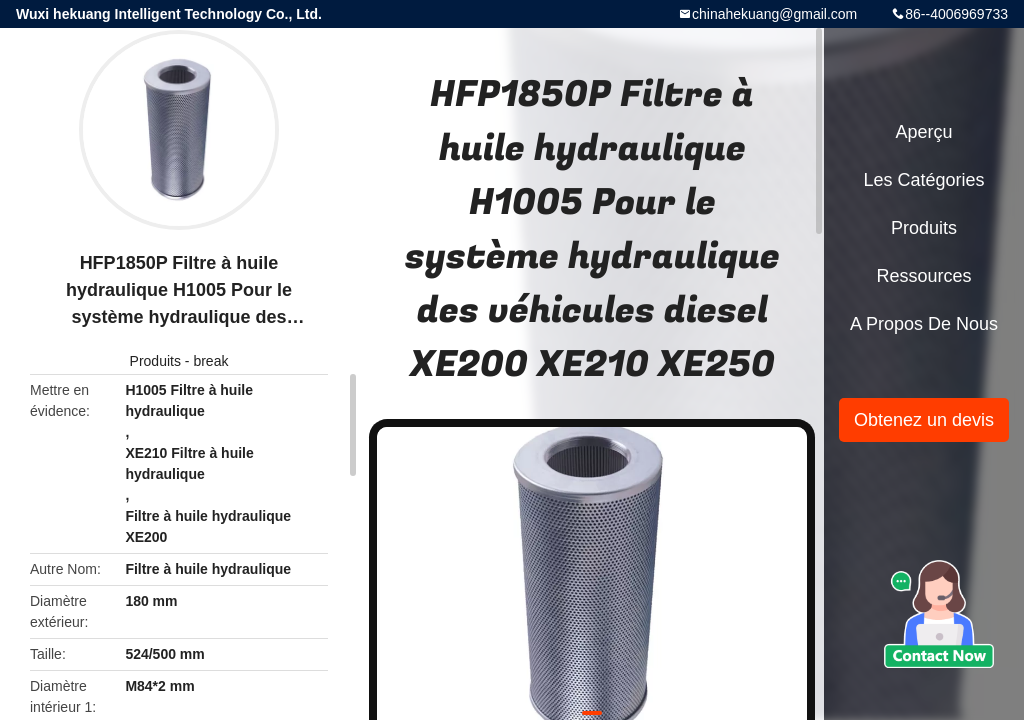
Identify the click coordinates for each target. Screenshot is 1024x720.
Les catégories (923, 180)
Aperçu (923, 132)
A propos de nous (924, 324)
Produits (155, 361)
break (210, 361)
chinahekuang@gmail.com (774, 14)
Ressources (923, 276)
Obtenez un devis (924, 420)
